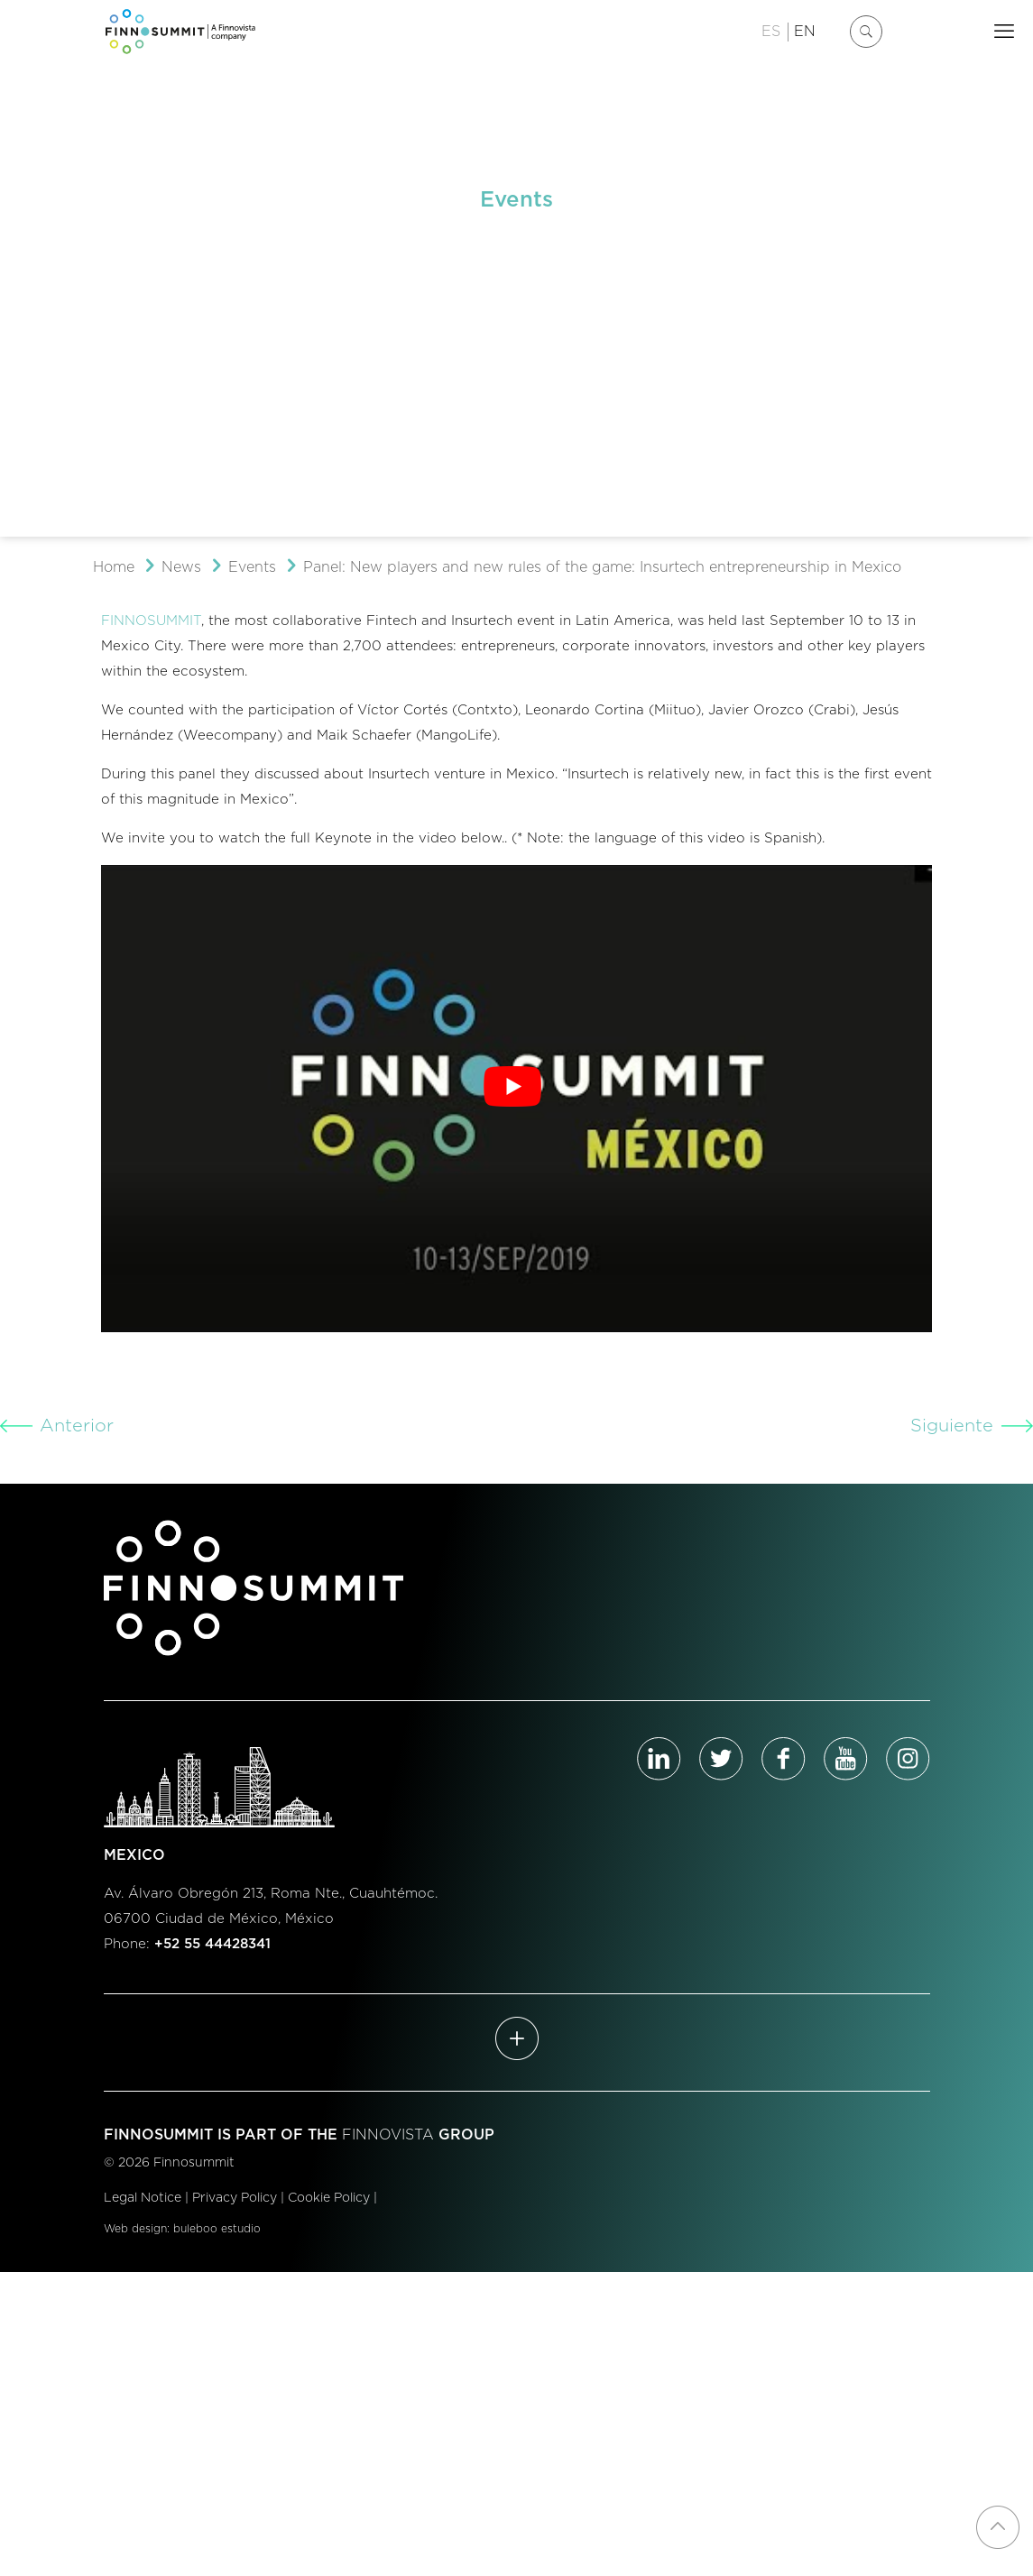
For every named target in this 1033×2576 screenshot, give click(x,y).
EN (805, 31)
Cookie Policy (329, 2198)
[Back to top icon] (997, 2527)
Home (113, 567)
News (181, 567)
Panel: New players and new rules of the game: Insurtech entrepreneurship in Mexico (602, 567)
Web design (135, 2228)
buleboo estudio (217, 2228)
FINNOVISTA (388, 2135)
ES (770, 31)
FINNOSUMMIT (151, 621)
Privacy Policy (234, 2198)
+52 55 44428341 (212, 1944)
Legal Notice (142, 2198)
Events (252, 567)
